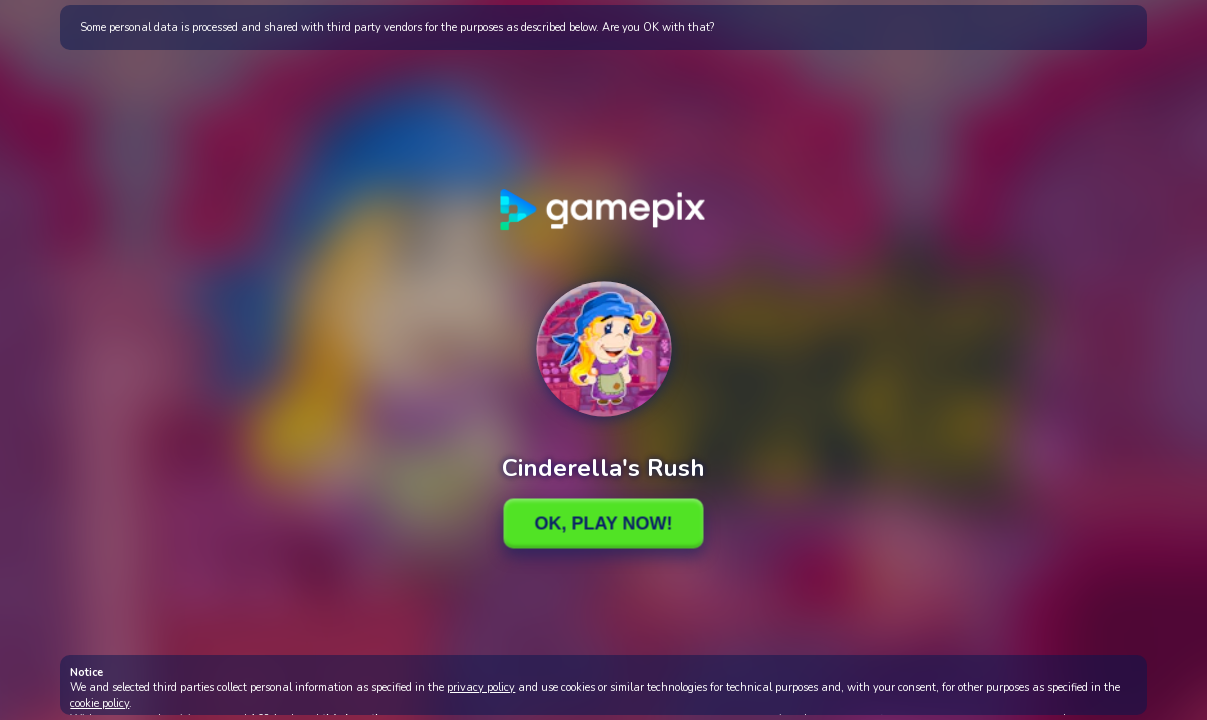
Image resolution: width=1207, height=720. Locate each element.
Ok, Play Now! (603, 523)
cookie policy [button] (99, 703)
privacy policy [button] (481, 687)
